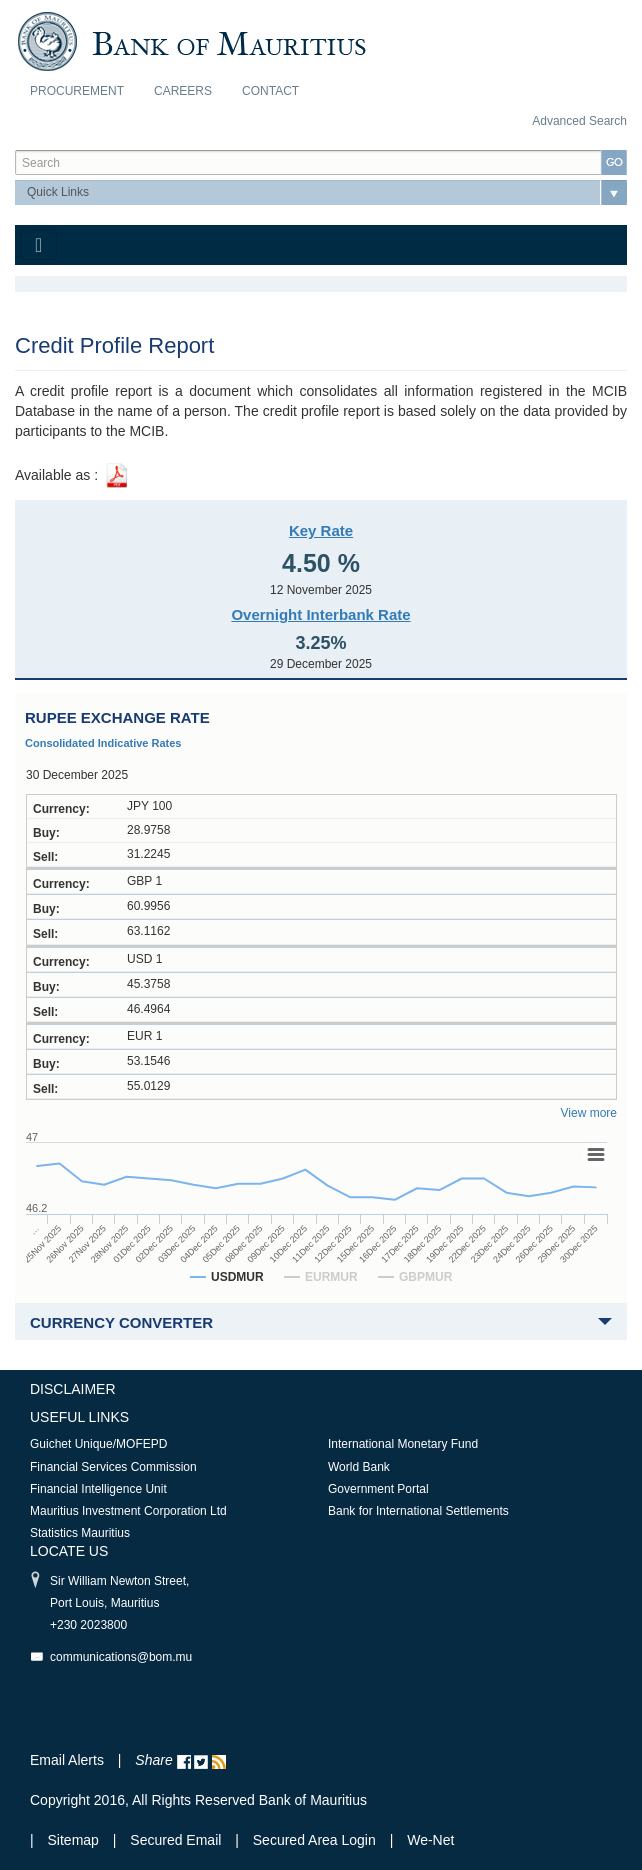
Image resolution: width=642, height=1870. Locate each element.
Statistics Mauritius (80, 1533)
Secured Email (175, 1840)
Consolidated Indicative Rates (103, 743)
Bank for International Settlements (418, 1511)
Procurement (77, 91)
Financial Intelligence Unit (98, 1489)
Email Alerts (67, 1760)
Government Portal (378, 1489)
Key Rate (321, 530)
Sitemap (75, 1840)
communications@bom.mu (121, 1657)
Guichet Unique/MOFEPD (98, 1444)
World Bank (359, 1467)
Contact (270, 91)
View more (589, 1113)
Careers (183, 91)
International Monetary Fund (403, 1444)
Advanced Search (579, 121)
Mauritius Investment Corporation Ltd (128, 1511)
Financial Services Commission (113, 1467)
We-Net (430, 1840)
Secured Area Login (314, 1840)
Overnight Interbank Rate (320, 614)
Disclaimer (73, 1389)
